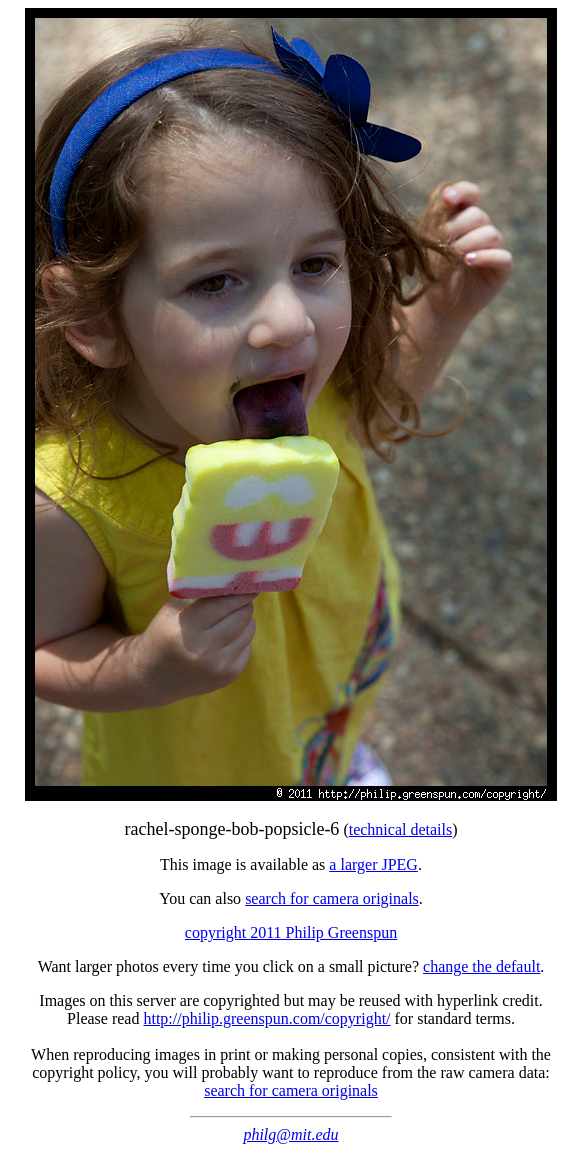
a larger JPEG (373, 864)
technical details (401, 829)
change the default (481, 966)
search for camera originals (332, 898)
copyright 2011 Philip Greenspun (291, 932)
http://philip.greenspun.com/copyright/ (266, 1018)
